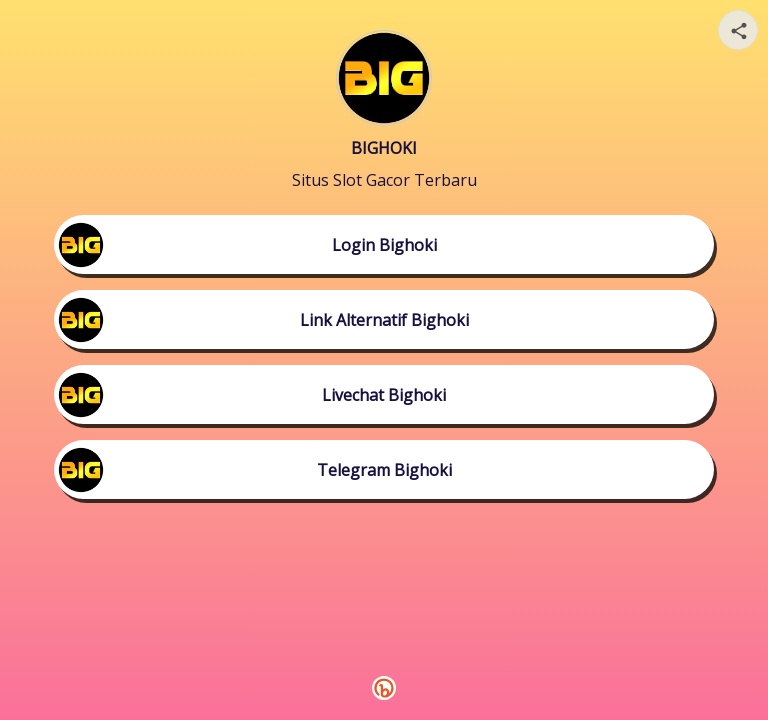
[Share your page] (738, 30)
